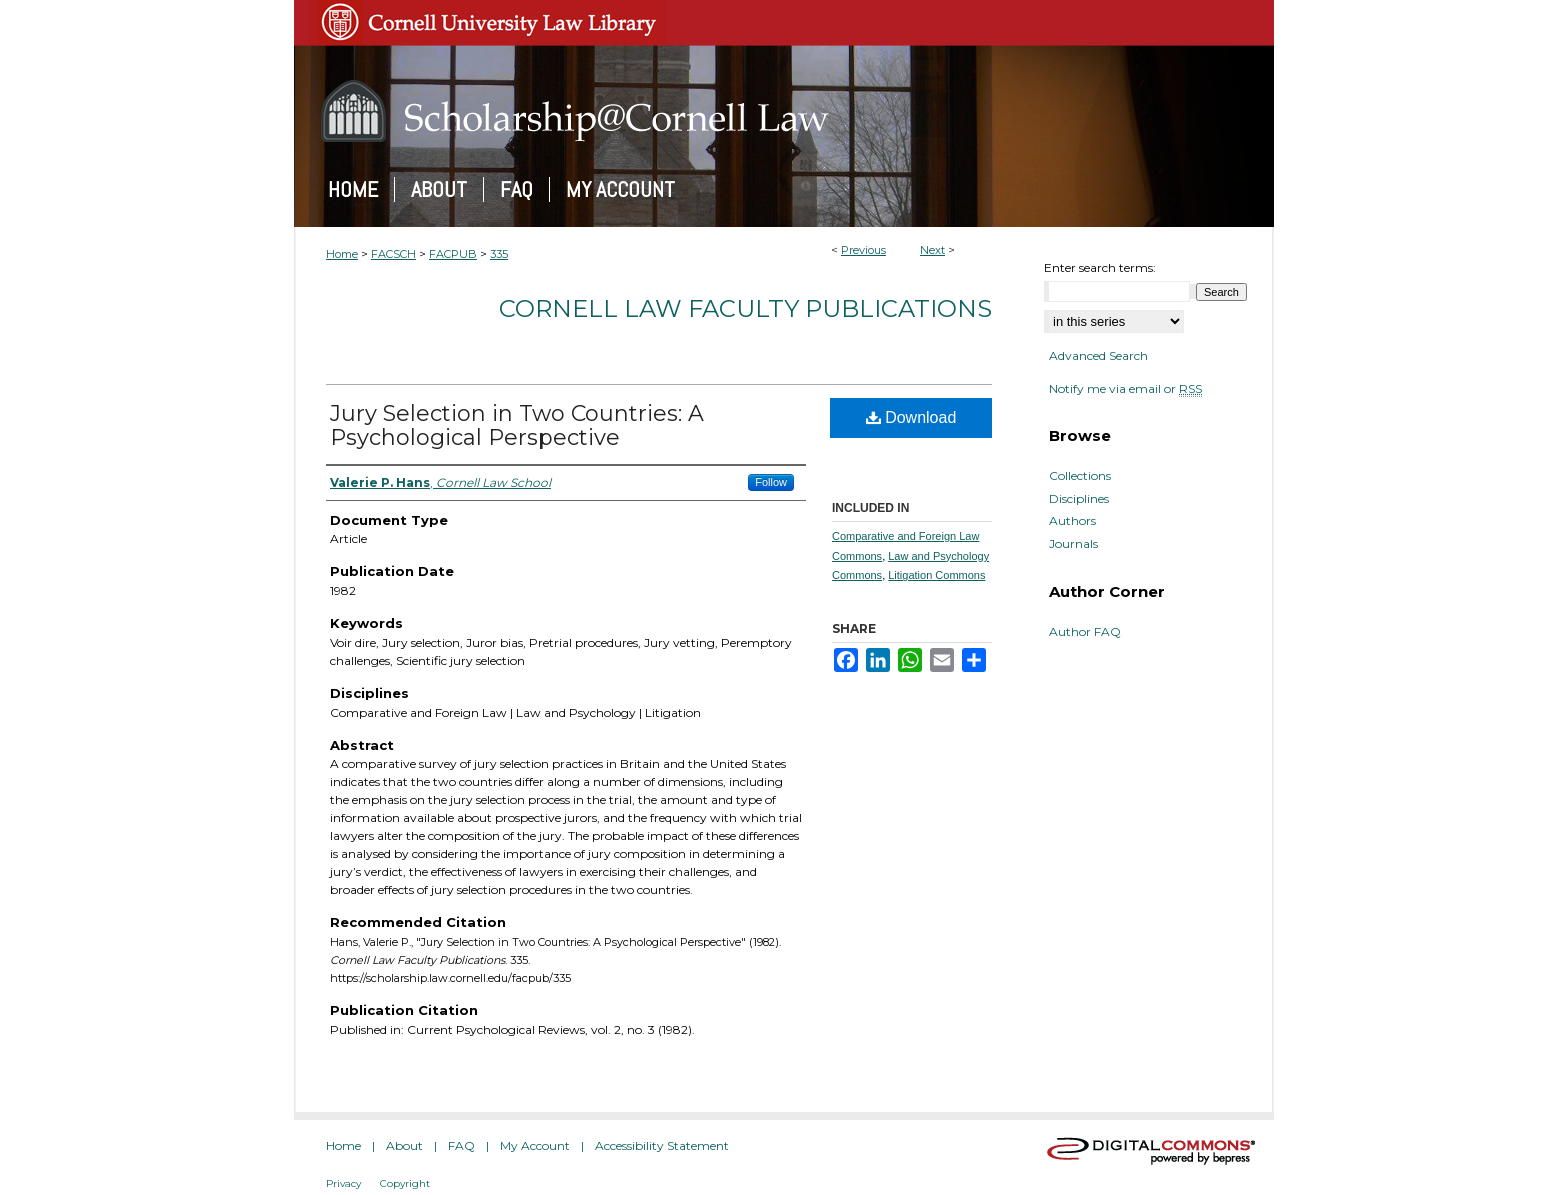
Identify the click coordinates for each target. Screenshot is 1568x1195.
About (404, 1145)
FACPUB (453, 254)
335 (499, 254)
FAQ (461, 1145)
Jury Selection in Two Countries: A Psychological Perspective (517, 425)
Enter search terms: (1100, 267)
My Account (535, 1145)
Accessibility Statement (662, 1145)
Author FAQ (1085, 632)
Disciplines (1079, 499)
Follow (771, 482)
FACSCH (393, 254)
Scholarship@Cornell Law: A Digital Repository (784, 111)
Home (342, 254)
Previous (863, 250)
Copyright (405, 1183)
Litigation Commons (936, 575)
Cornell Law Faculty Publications (745, 308)
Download (911, 417)
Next (932, 250)
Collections (1080, 476)
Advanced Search (1098, 355)
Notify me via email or (1125, 389)
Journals (1073, 544)
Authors (1072, 521)
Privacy (343, 1183)
